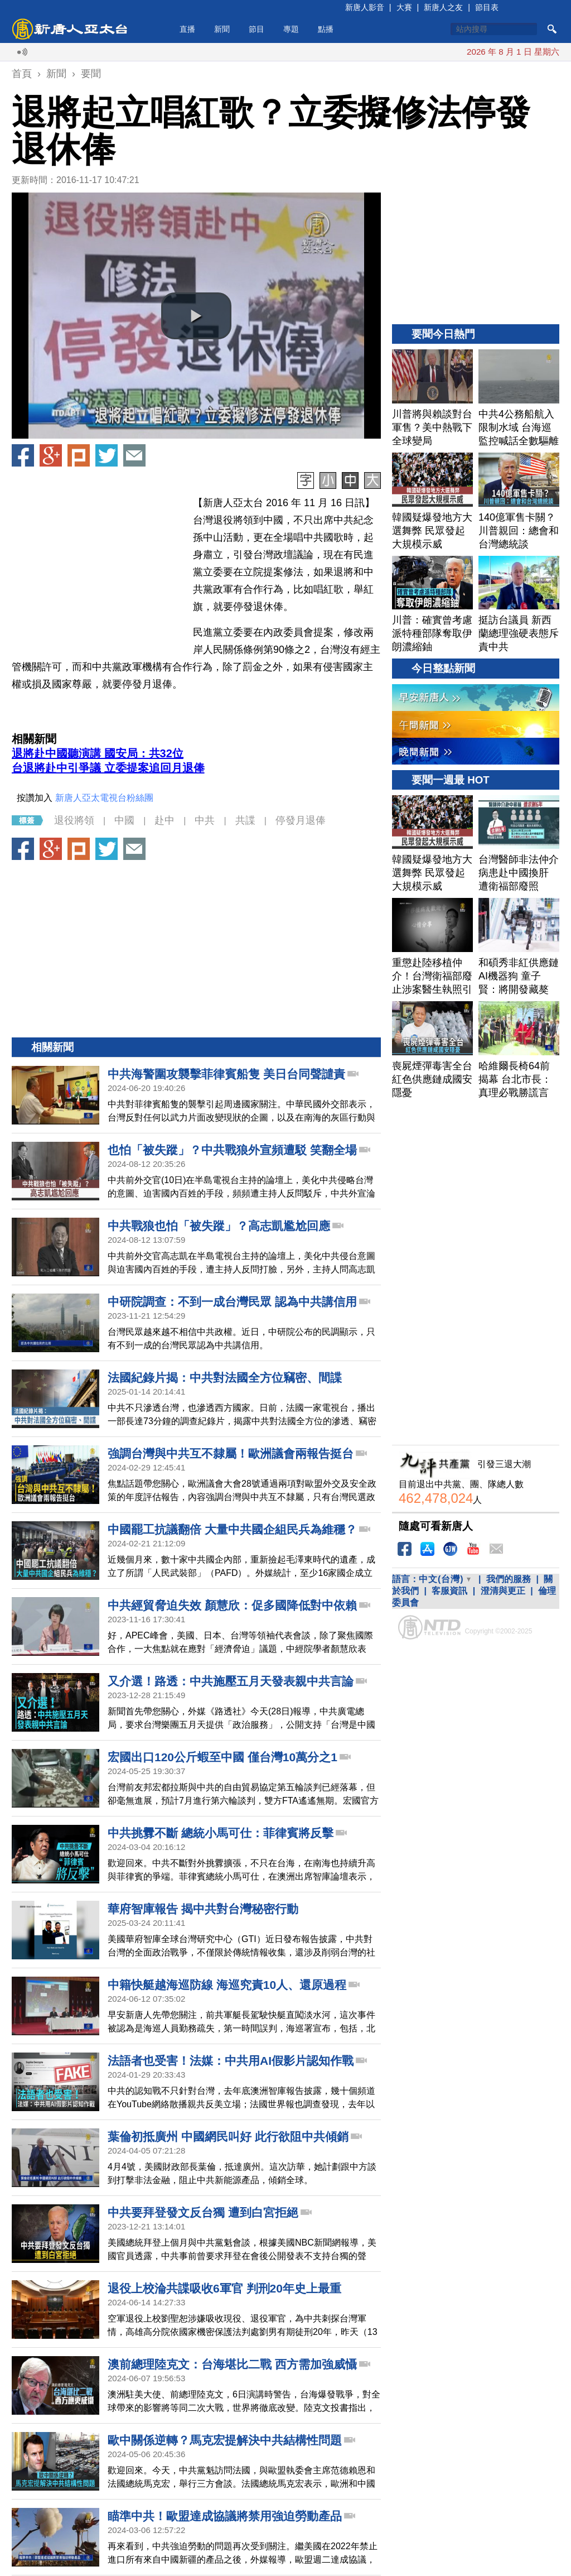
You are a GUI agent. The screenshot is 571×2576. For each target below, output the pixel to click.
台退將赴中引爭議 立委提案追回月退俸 (108, 768)
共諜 (245, 820)
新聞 (222, 29)
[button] (196, 315)
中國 (124, 820)
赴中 (164, 820)
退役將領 (74, 820)
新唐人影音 (364, 7)
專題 (291, 29)
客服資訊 (449, 1590)
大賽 (404, 7)
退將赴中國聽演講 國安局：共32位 (97, 753)
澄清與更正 (503, 1590)
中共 (205, 820)
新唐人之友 (443, 7)
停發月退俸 (300, 820)
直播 (187, 29)
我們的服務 (508, 1579)
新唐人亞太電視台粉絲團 (104, 797)
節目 (256, 29)
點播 (325, 29)
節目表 (487, 7)
